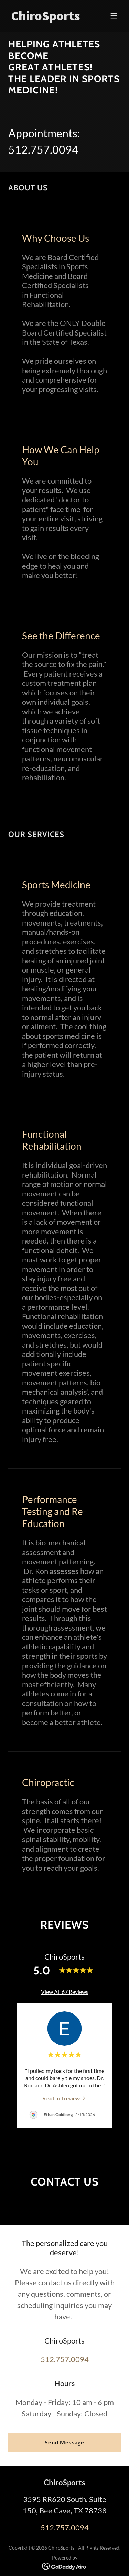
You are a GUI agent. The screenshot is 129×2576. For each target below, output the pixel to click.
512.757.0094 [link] (43, 149)
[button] (114, 16)
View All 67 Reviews (64, 1991)
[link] (47, 18)
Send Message (64, 2354)
